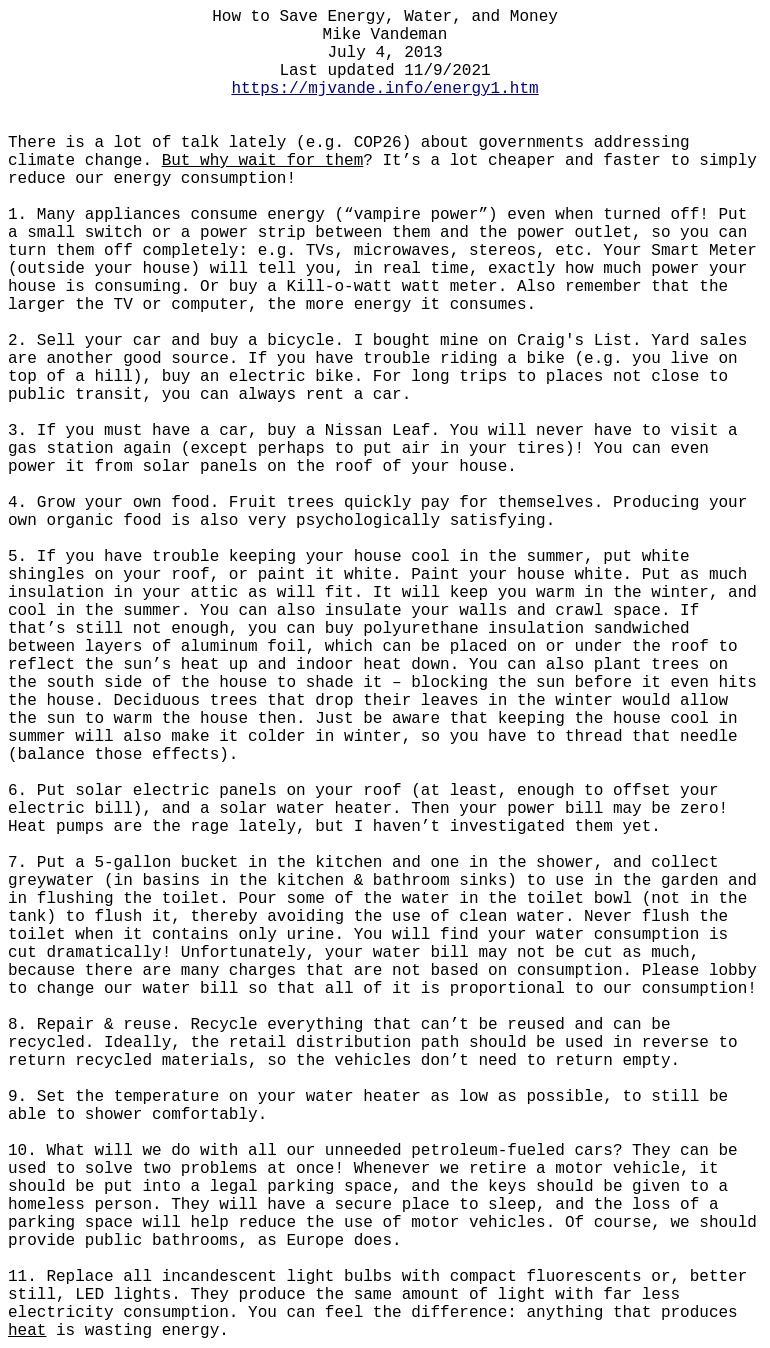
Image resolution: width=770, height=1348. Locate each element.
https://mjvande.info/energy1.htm (384, 89)
